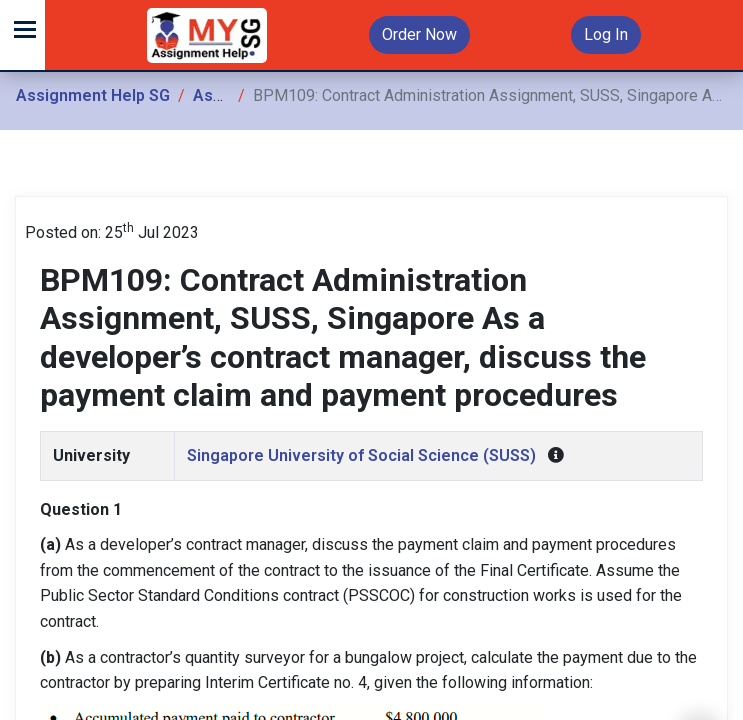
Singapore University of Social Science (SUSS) (361, 455)
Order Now (419, 34)
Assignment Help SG (93, 95)
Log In (606, 34)
